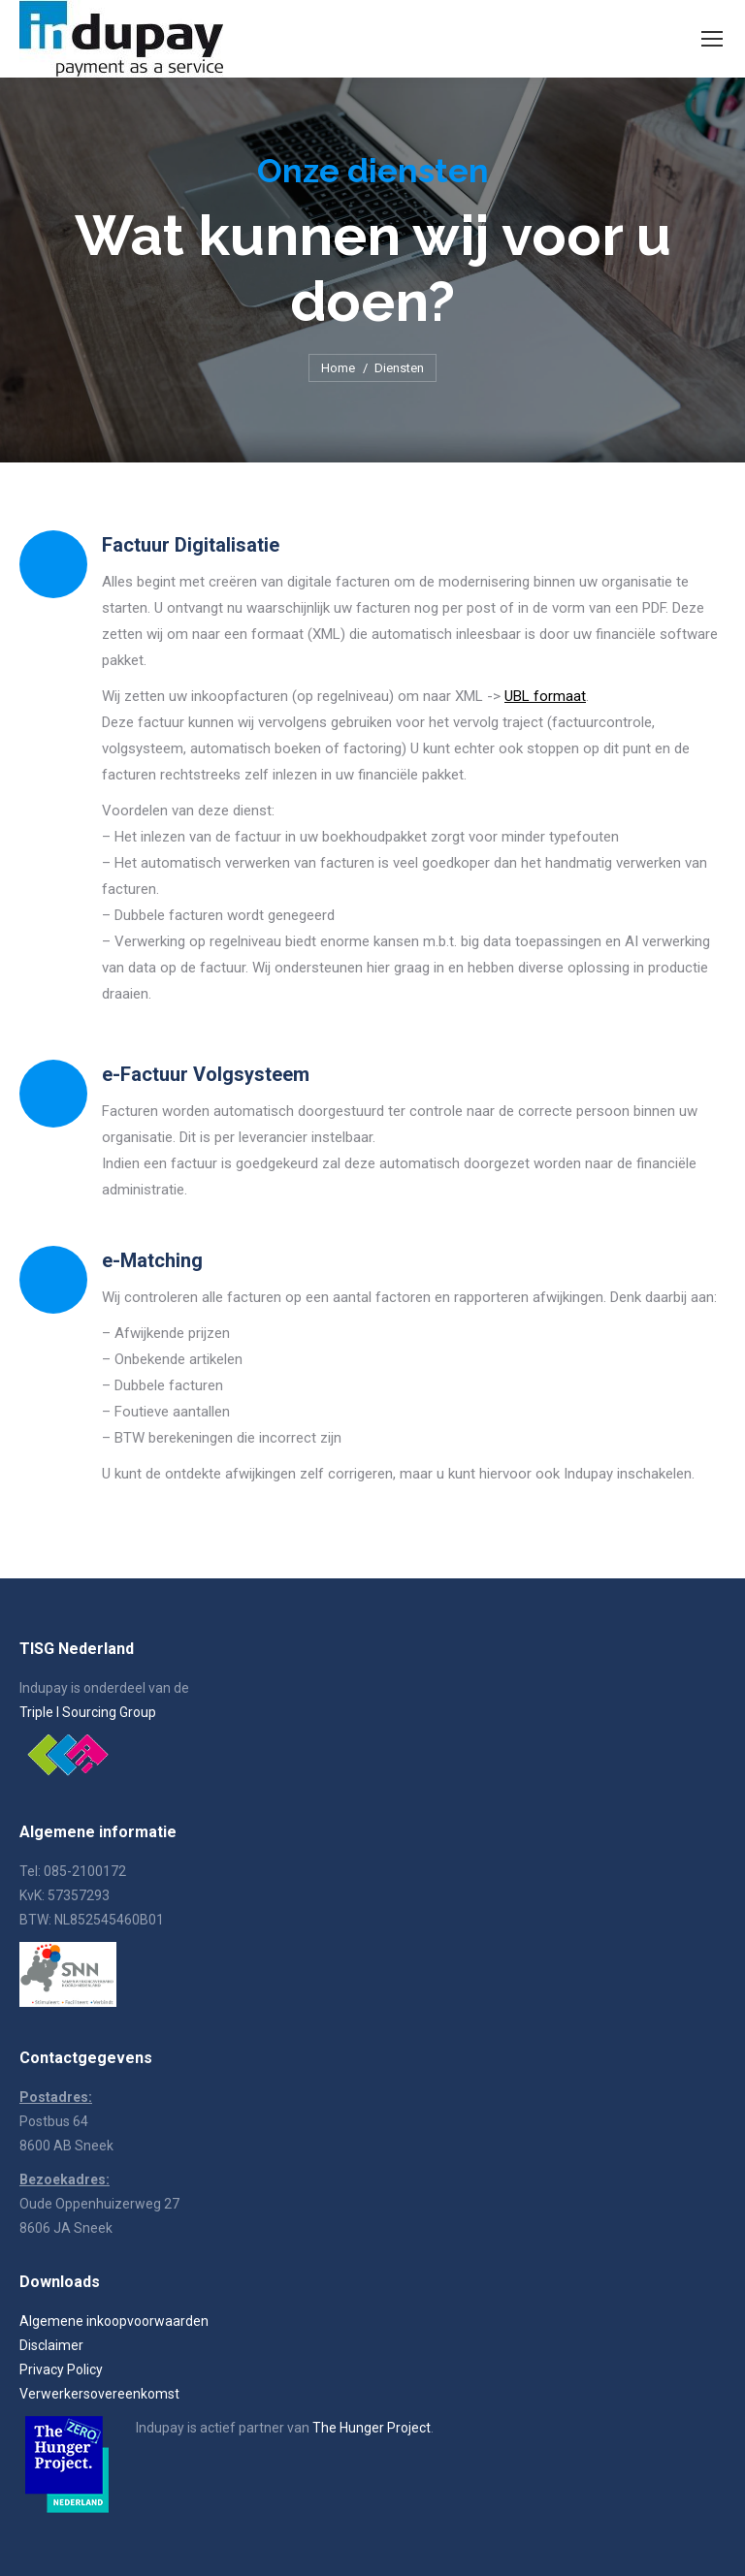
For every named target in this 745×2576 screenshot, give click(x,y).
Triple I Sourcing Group (87, 1712)
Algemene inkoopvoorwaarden (114, 2321)
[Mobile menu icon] (712, 38)
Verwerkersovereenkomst (99, 2393)
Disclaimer (51, 2345)
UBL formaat (545, 696)
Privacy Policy (61, 2369)
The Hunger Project (371, 2427)
